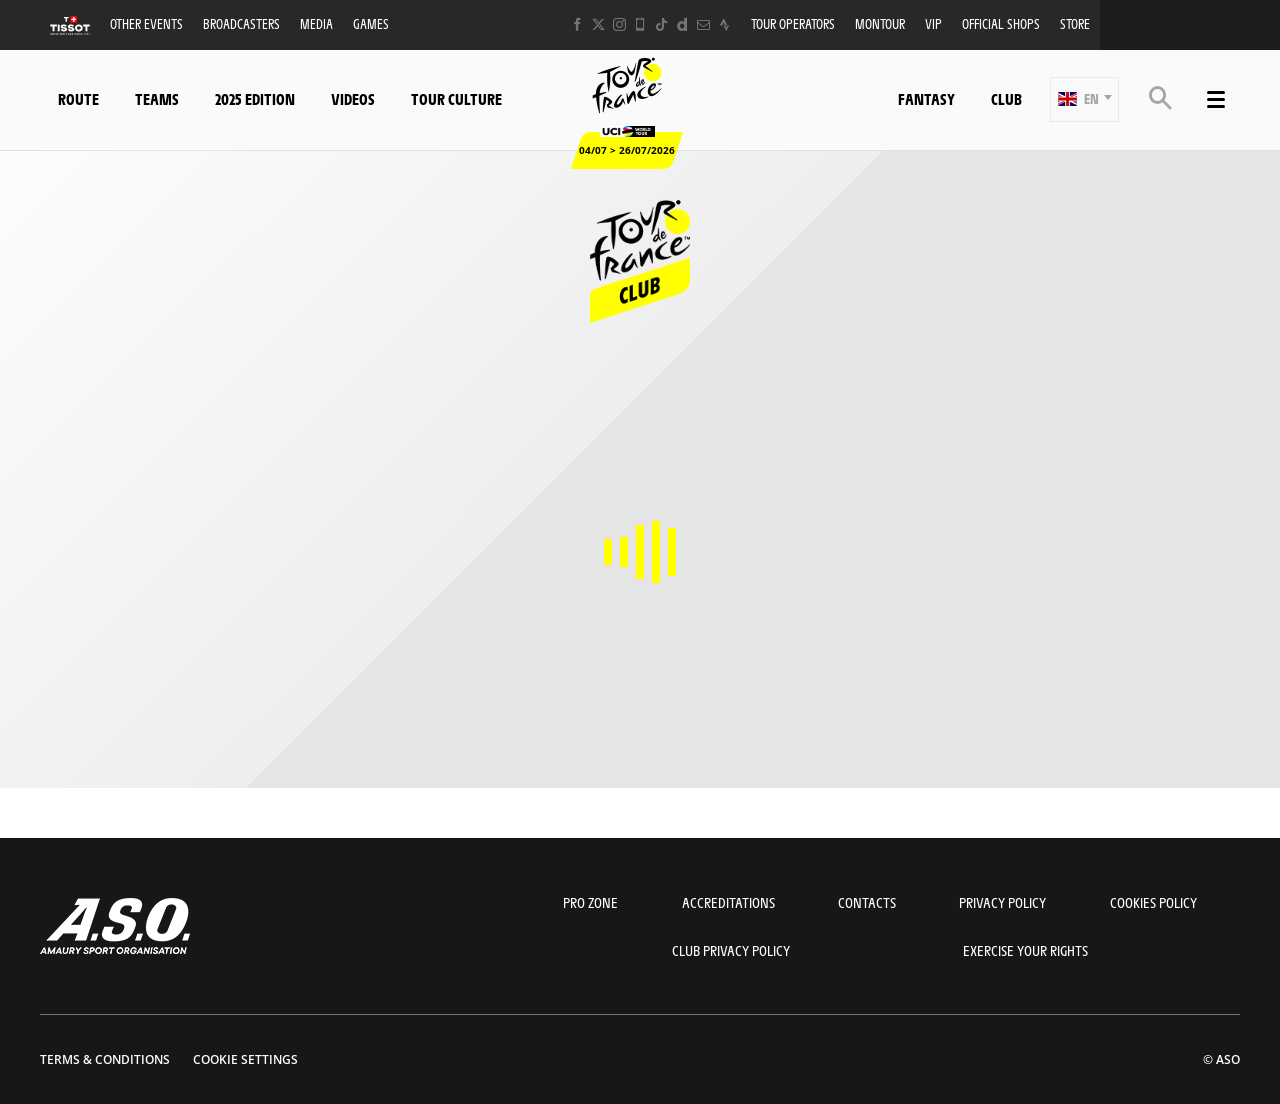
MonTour (880, 23)
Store (1075, 23)
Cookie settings (245, 1059)
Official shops (1001, 23)
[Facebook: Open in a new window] (577, 24)
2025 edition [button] (255, 98)
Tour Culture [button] (456, 98)
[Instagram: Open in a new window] (619, 24)
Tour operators (793, 23)
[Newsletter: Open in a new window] (703, 24)
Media (316, 23)
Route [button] (78, 98)
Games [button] (371, 23)
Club (1006, 98)
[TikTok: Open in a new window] (661, 24)
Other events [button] (146, 23)
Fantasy (926, 98)
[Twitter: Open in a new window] (598, 24)
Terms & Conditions (105, 1059)
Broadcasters (241, 23)
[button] (1084, 99)
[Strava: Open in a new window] (724, 24)
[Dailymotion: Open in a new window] (682, 24)
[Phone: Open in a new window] (640, 24)
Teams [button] (157, 98)
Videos (353, 98)
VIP (933, 23)
